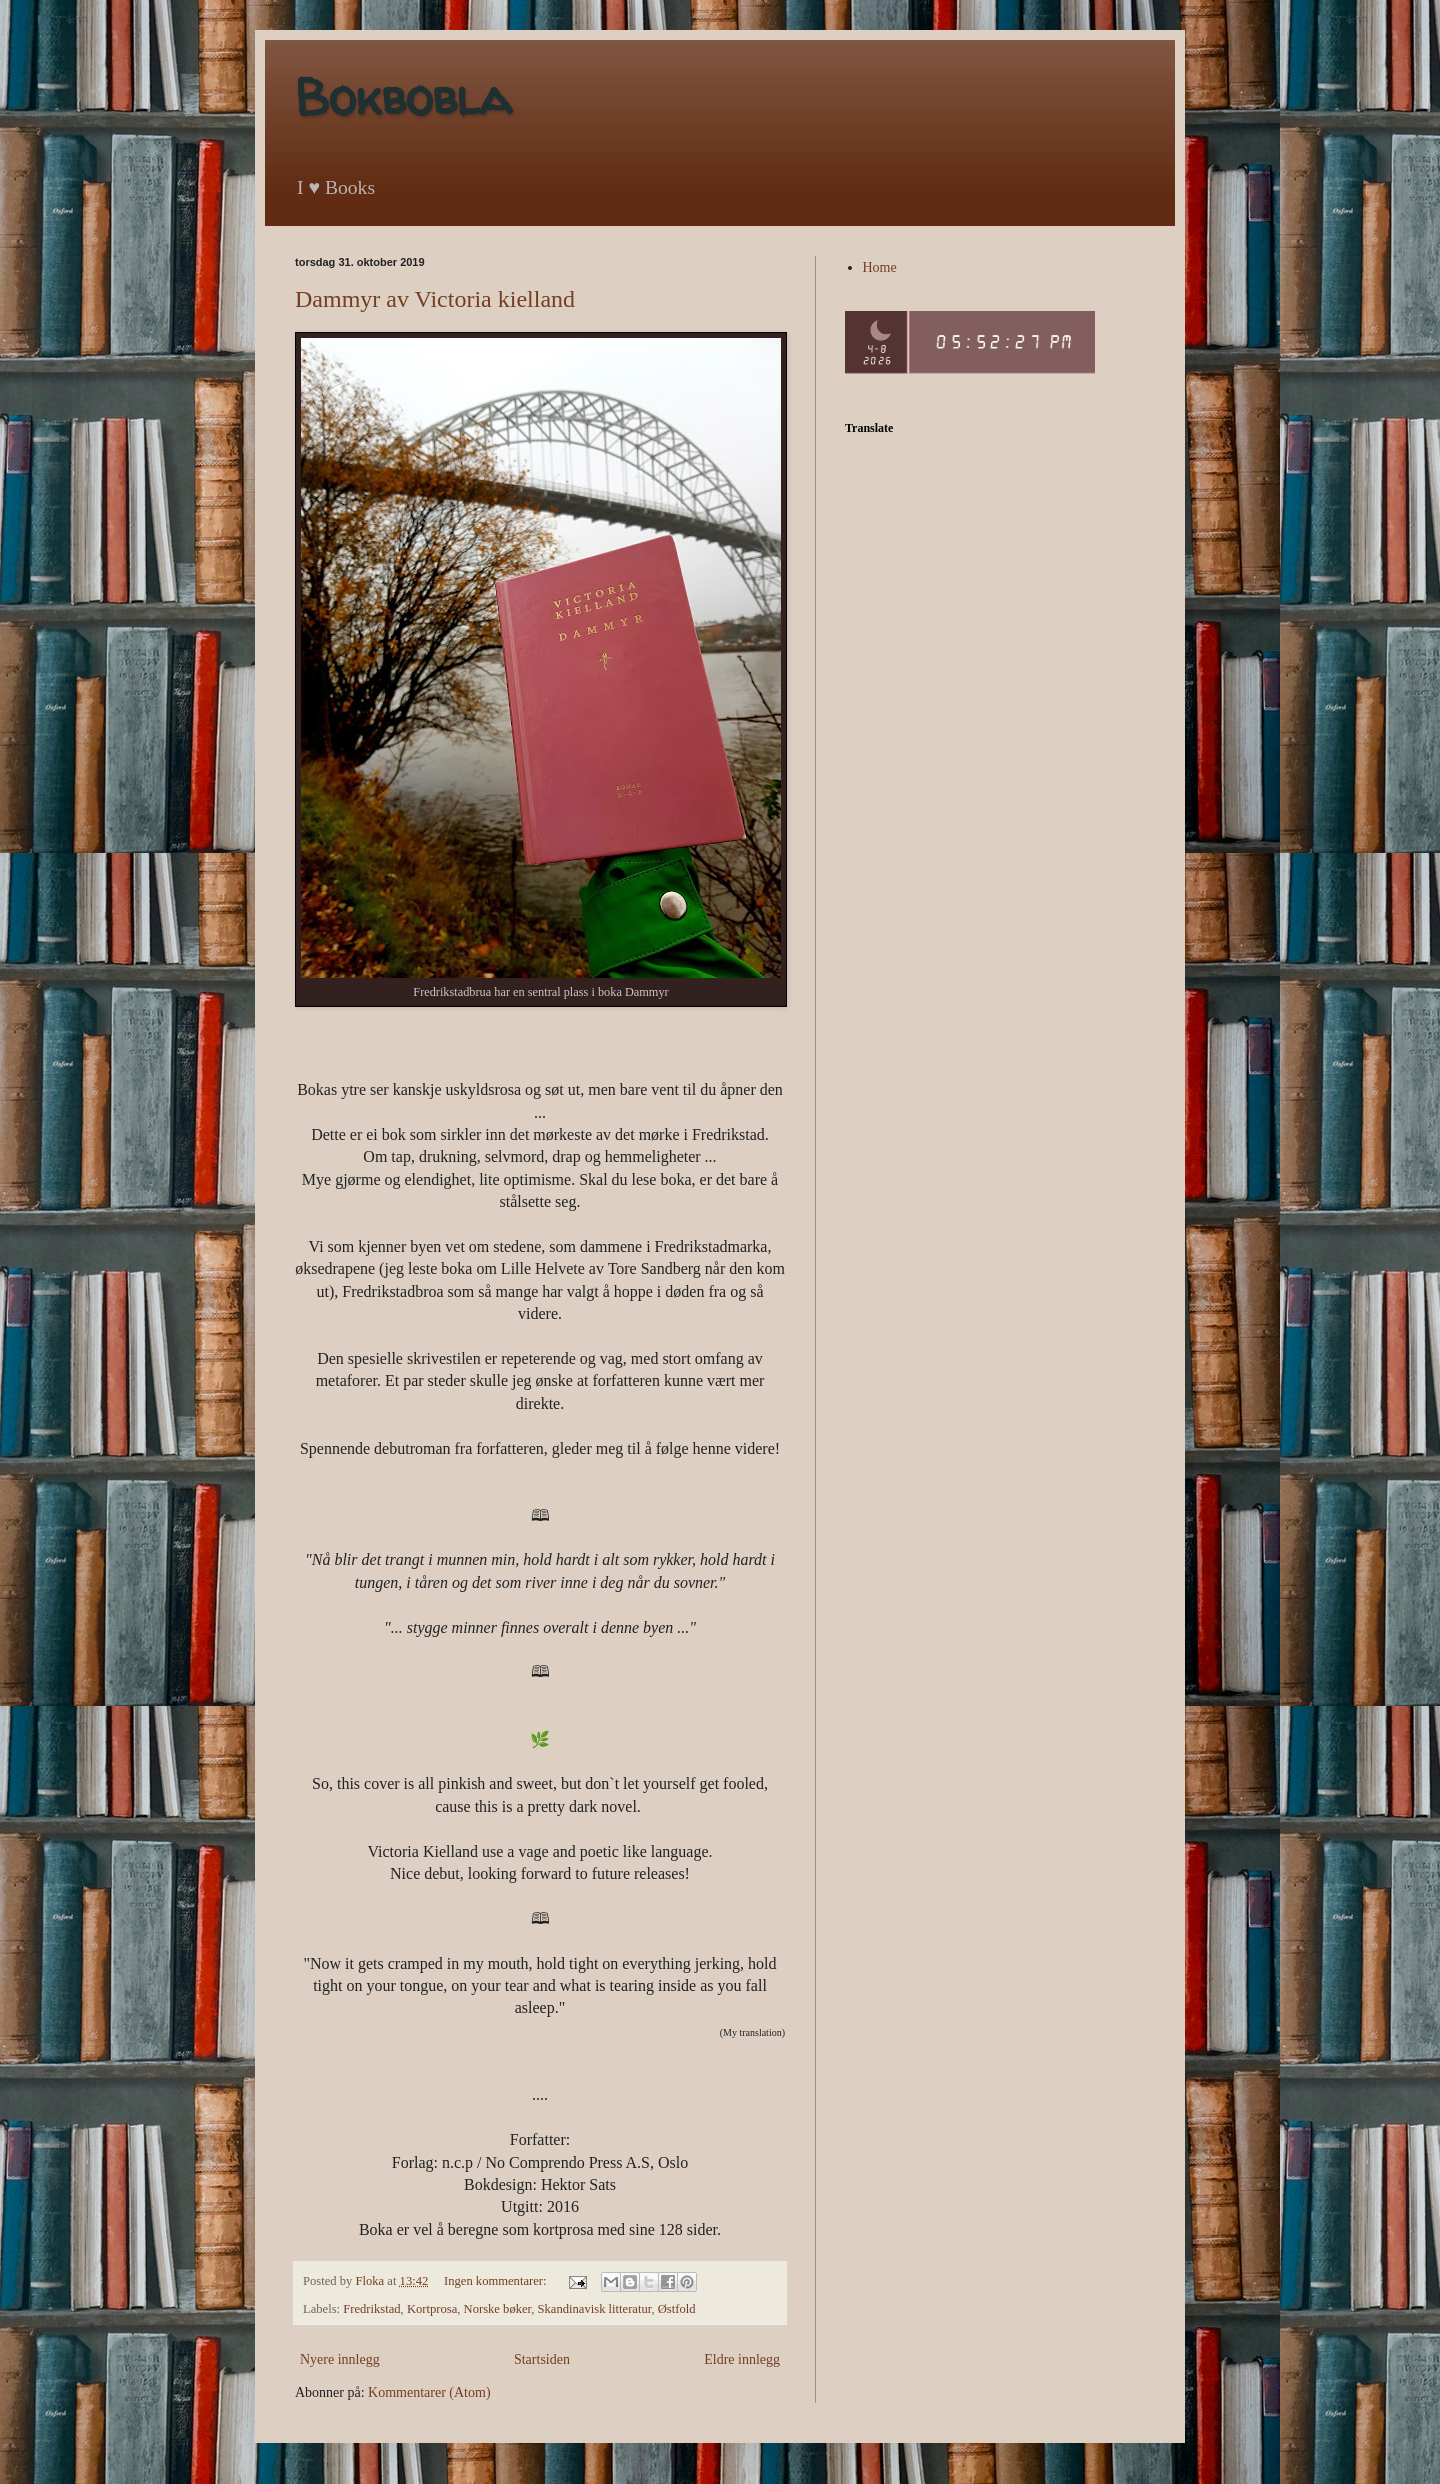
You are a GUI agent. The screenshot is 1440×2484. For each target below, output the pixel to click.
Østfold (677, 2309)
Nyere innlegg (340, 2359)
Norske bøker (498, 2309)
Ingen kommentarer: (497, 2281)
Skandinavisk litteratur (595, 2309)
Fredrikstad (371, 2309)
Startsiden (542, 2359)
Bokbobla (403, 96)
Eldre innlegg (742, 2359)
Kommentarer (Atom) (429, 2392)
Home (880, 267)
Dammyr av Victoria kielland (435, 299)
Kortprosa (432, 2309)
